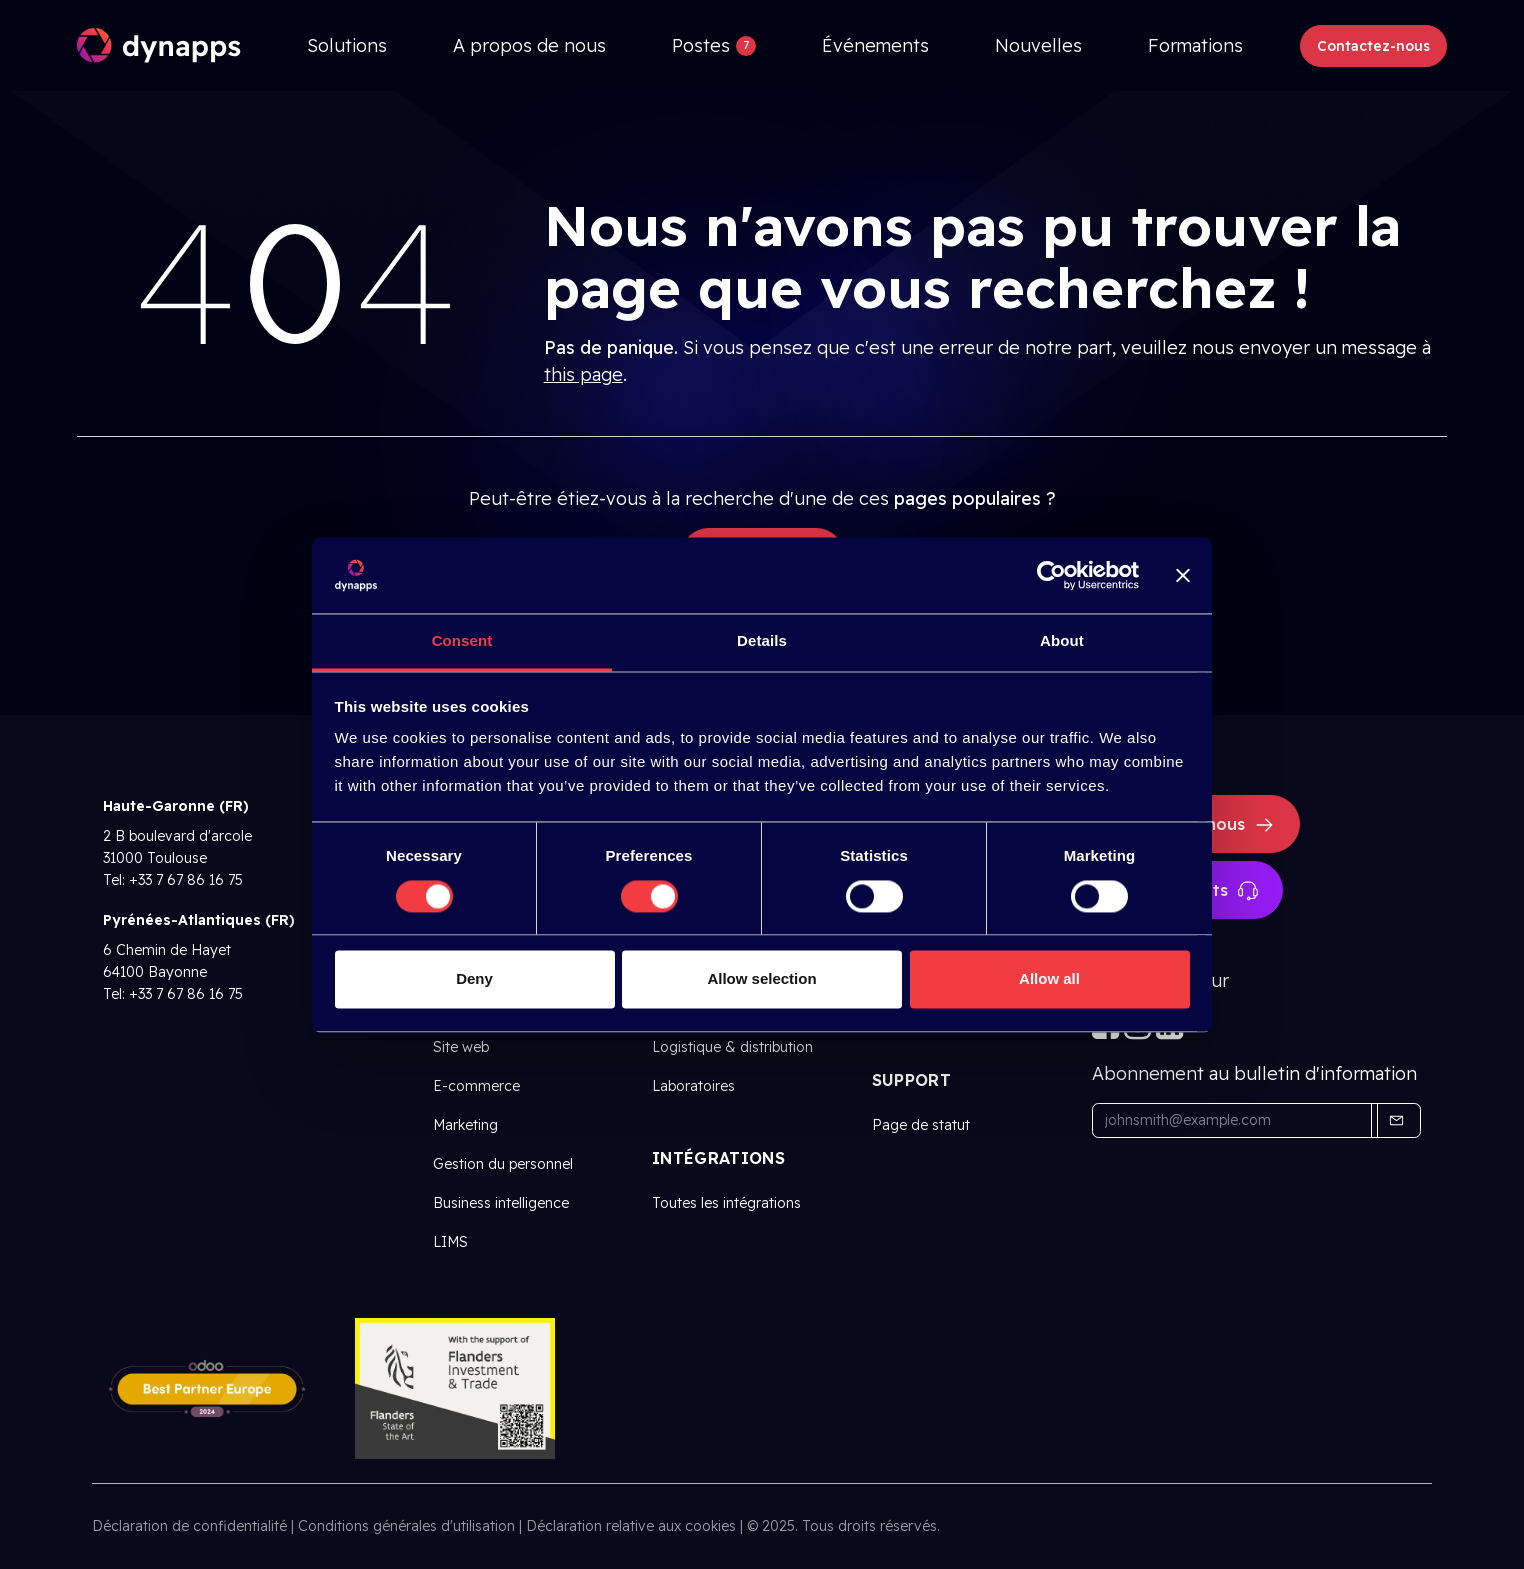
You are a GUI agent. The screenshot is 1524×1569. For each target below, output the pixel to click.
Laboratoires (693, 1086)
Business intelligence (501, 1203)
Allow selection (761, 979)
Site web (461, 1047)
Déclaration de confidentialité (189, 1526)
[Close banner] (1183, 575)
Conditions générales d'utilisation (406, 1526)
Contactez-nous (1373, 46)
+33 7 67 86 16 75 (186, 880)
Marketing (465, 1125)
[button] (1396, 1120)
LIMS (450, 1242)
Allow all (1049, 979)
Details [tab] (762, 641)
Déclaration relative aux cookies (631, 1526)
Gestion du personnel (503, 1164)
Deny (474, 979)
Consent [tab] (462, 641)
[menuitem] (347, 45)
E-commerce (476, 1086)
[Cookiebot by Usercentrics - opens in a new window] (1051, 575)
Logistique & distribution (732, 1047)
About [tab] (1062, 641)
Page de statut (921, 1125)
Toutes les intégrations (726, 1203)
